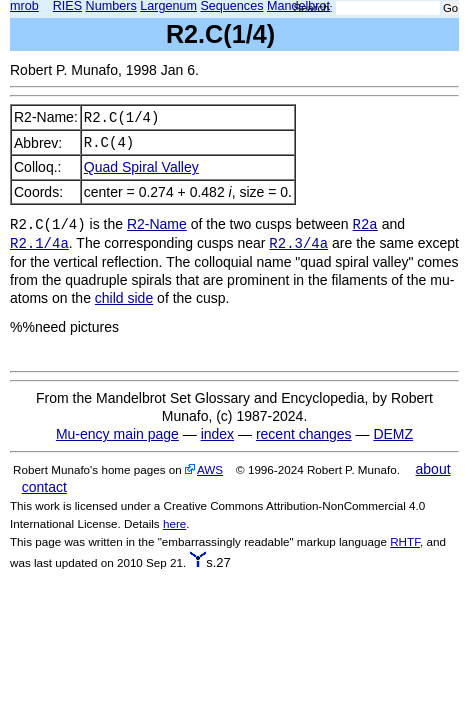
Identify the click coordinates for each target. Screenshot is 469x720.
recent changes (304, 434)
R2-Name (157, 224)
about (433, 469)
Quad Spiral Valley (141, 167)
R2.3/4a (298, 244)
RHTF (405, 541)
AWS (210, 469)
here (174, 523)
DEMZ (393, 434)
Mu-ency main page (117, 434)
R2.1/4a (39, 244)
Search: (313, 8)
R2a (365, 225)
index (217, 434)
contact (44, 487)
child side (124, 298)
